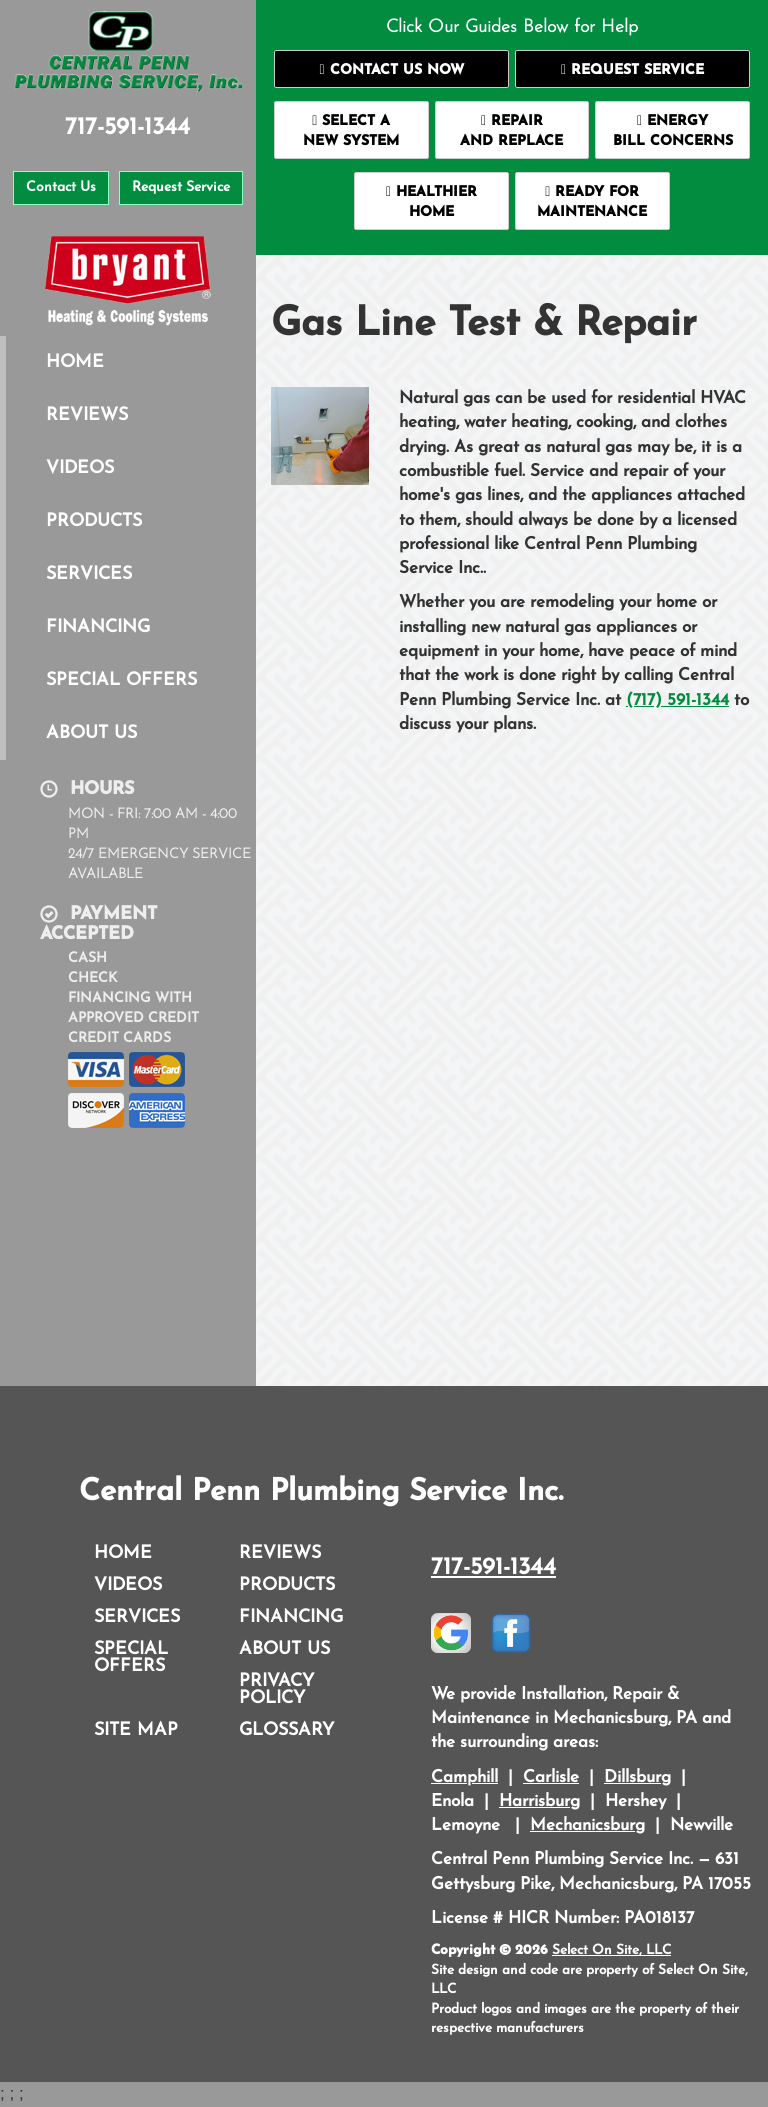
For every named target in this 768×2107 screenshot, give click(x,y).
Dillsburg (637, 1777)
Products (94, 521)
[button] (391, 69)
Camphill (464, 1777)
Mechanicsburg (587, 1825)
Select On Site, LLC (611, 1950)
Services (89, 574)
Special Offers (121, 680)
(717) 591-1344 (677, 700)
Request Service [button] (181, 187)
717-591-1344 (493, 1568)
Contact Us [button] (61, 187)
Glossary (286, 1730)
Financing (98, 627)
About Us (91, 733)
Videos (80, 468)
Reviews (87, 415)
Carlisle (551, 1777)
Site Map (136, 1730)
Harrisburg (539, 1801)
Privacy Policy (276, 1690)
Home (75, 362)
